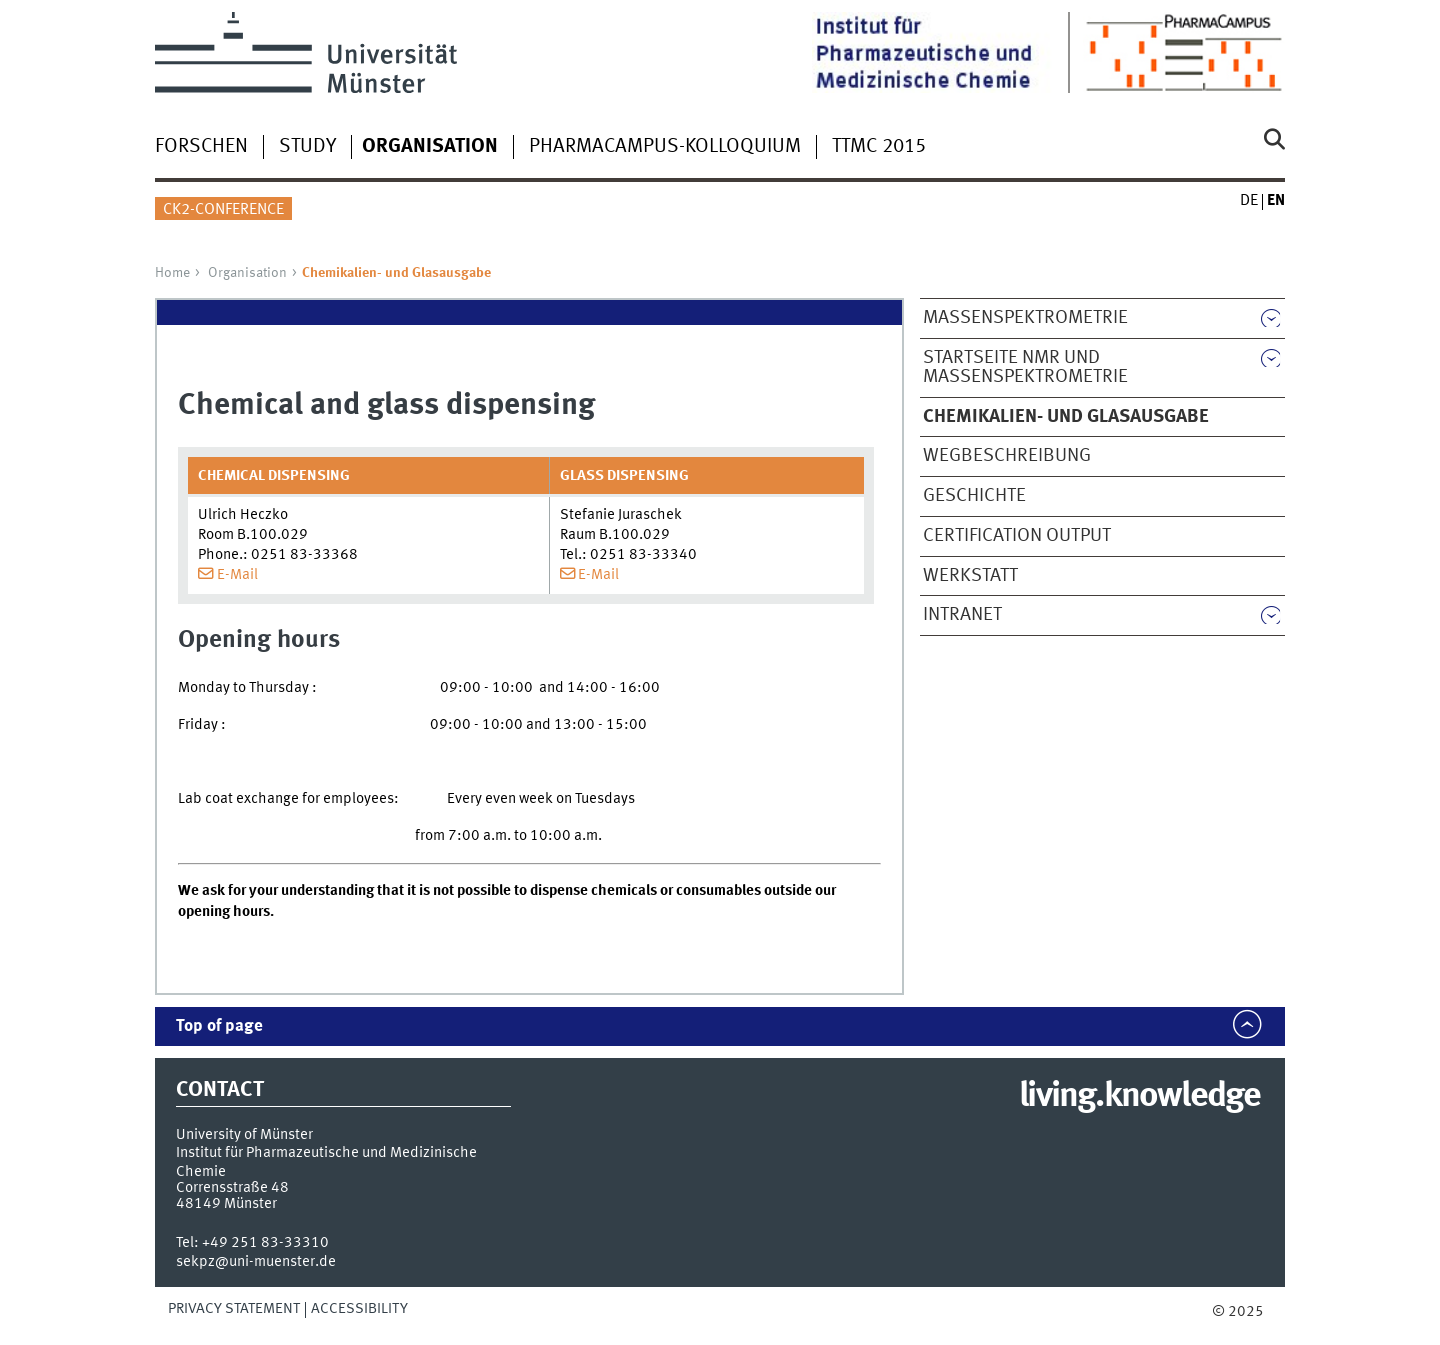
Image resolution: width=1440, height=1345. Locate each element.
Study (307, 147)
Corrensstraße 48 (232, 1188)
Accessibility (359, 1309)
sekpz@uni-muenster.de (256, 1262)
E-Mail (237, 575)
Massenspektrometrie (1025, 318)
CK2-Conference (223, 210)
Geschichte (974, 496)
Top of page (219, 1026)
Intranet (962, 615)
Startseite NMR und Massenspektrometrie (1025, 367)
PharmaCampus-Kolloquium (665, 147)
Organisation (247, 273)
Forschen (201, 147)
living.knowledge (1139, 1097)
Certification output (1017, 536)
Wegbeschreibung (1007, 456)
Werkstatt (970, 576)
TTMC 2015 (879, 147)
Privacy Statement (234, 1309)
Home (172, 273)
